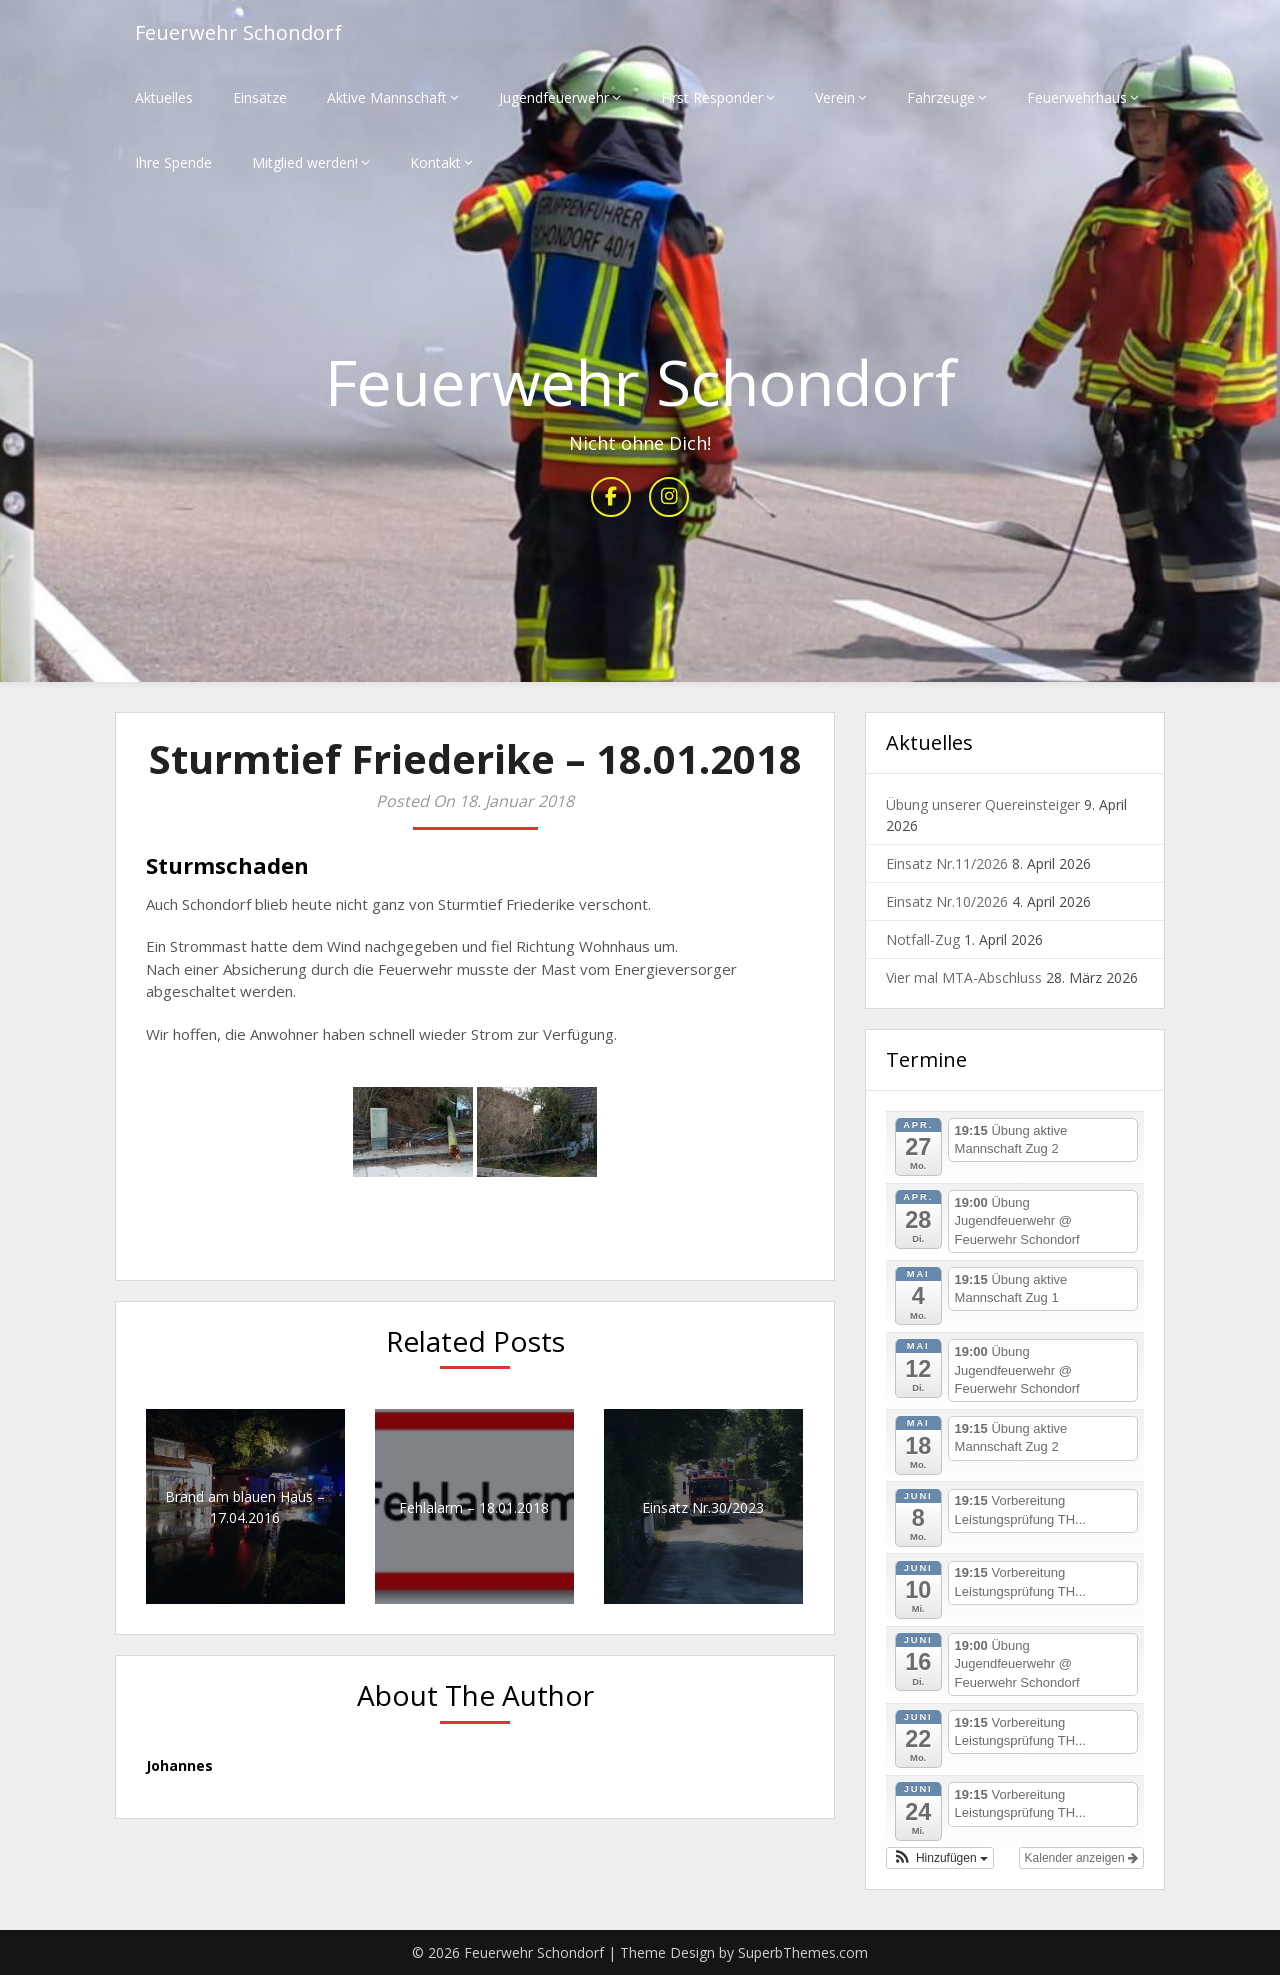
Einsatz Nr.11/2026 (947, 863)
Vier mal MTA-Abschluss (964, 977)
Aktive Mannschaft (387, 97)
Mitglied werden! (305, 162)
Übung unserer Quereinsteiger (983, 804)
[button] (940, 1858)
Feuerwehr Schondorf (238, 32)
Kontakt (435, 162)
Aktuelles (164, 97)
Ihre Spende (173, 162)
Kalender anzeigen (1081, 1858)
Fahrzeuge (941, 97)
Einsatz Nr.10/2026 (947, 901)
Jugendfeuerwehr (554, 97)
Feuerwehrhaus (1077, 97)
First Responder (712, 97)
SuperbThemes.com (803, 1952)
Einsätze (260, 97)
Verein (835, 97)
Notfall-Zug (923, 939)
